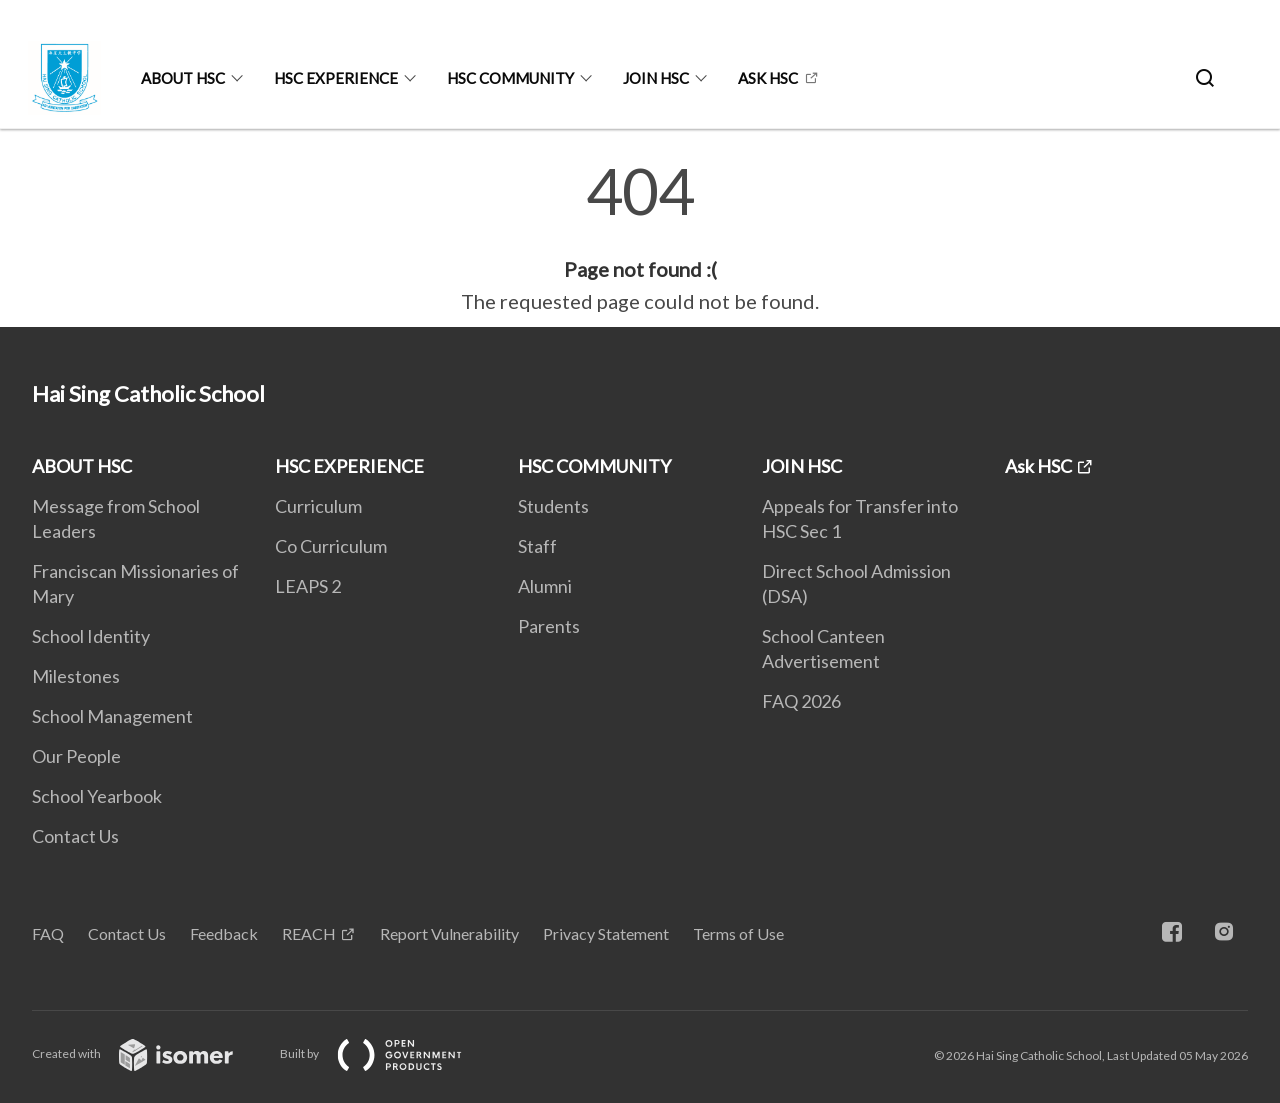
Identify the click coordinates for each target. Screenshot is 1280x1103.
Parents (549, 626)
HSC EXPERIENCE (336, 78)
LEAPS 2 (308, 586)
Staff (537, 546)
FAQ (48, 933)
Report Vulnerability (449, 933)
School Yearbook (97, 796)
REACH (309, 933)
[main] (640, 238)
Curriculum (318, 506)
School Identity (91, 636)
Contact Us (75, 836)
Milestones (76, 676)
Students (553, 506)
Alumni (545, 586)
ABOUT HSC (183, 78)
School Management (112, 716)
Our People (76, 756)
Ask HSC (768, 78)
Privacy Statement (606, 933)
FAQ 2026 (801, 701)
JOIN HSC (656, 78)
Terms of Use (738, 933)
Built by (387, 1053)
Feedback (224, 933)
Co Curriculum (331, 546)
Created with (148, 1053)
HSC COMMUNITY (510, 78)
